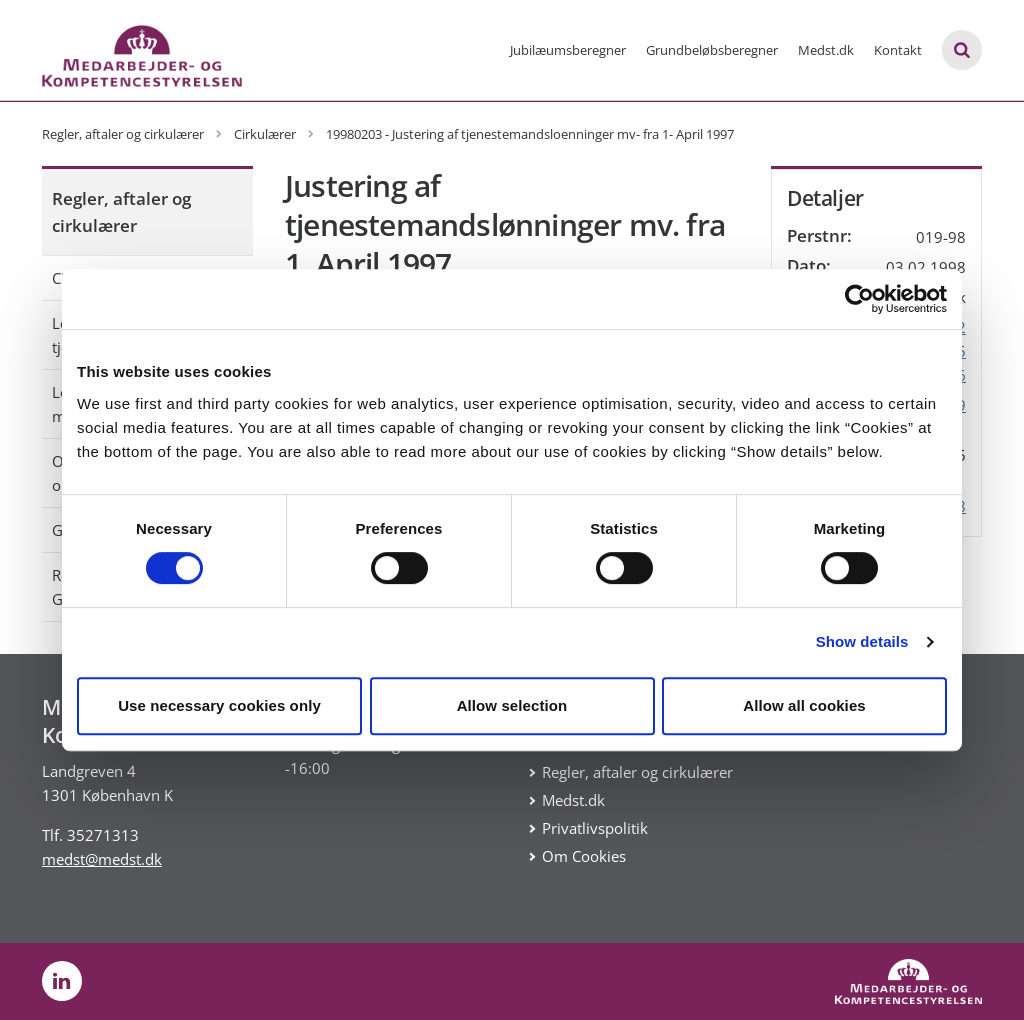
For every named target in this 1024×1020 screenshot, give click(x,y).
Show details (862, 641)
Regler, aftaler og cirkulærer (121, 212)
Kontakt (898, 50)
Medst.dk (826, 50)
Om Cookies (584, 856)
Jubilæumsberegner (568, 50)
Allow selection (512, 705)
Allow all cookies (804, 705)
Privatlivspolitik (595, 828)
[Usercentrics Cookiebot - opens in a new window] (859, 299)
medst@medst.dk (102, 859)
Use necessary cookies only (219, 705)
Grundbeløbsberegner (712, 50)
